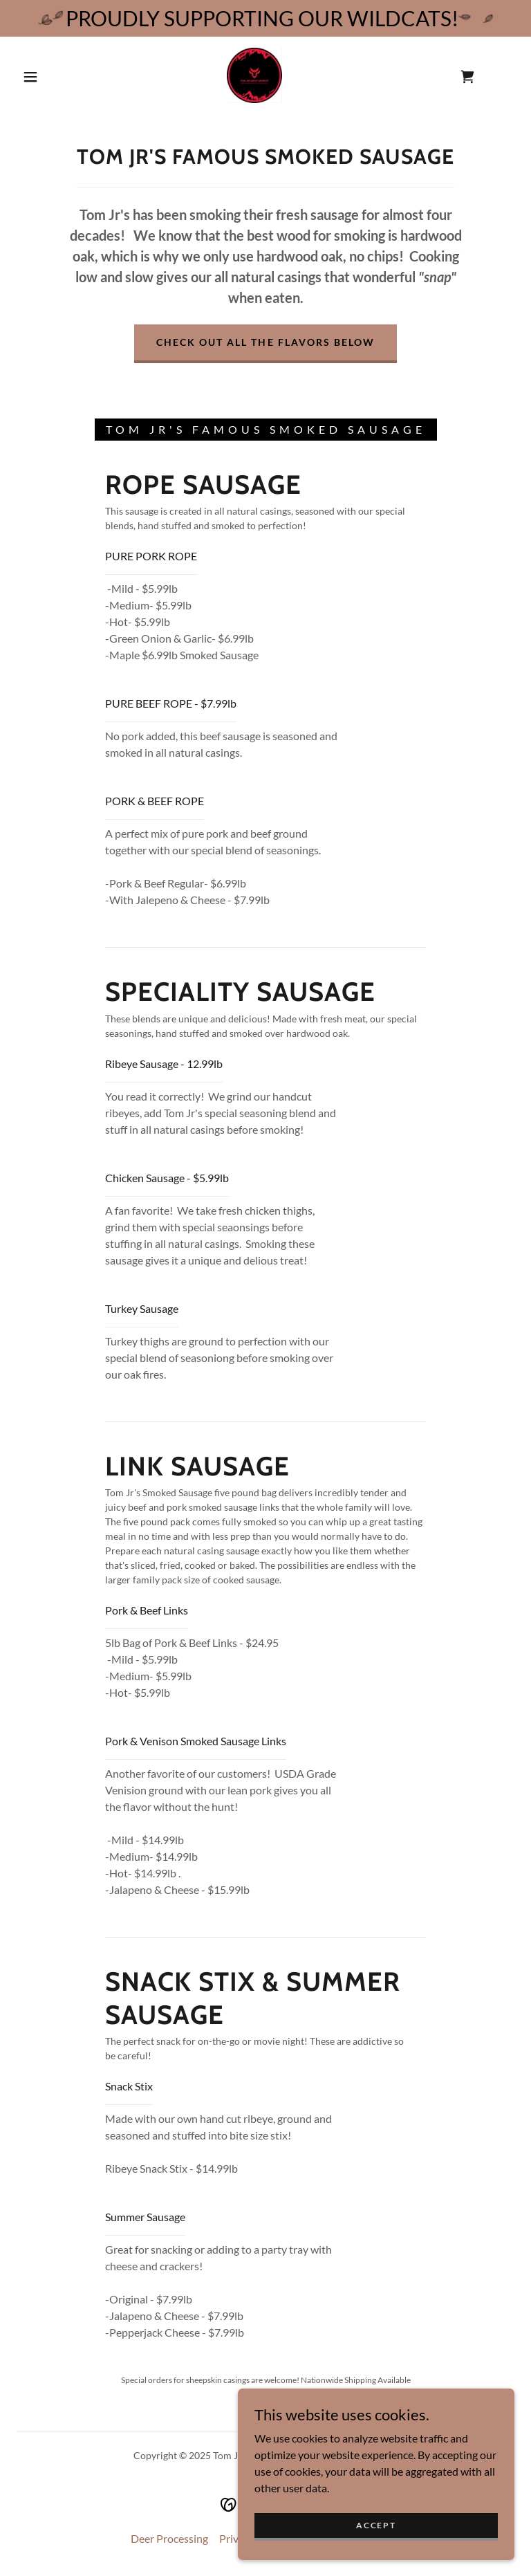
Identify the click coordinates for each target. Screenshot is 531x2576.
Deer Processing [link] (169, 2538)
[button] (30, 77)
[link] (254, 75)
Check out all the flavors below (265, 342)
